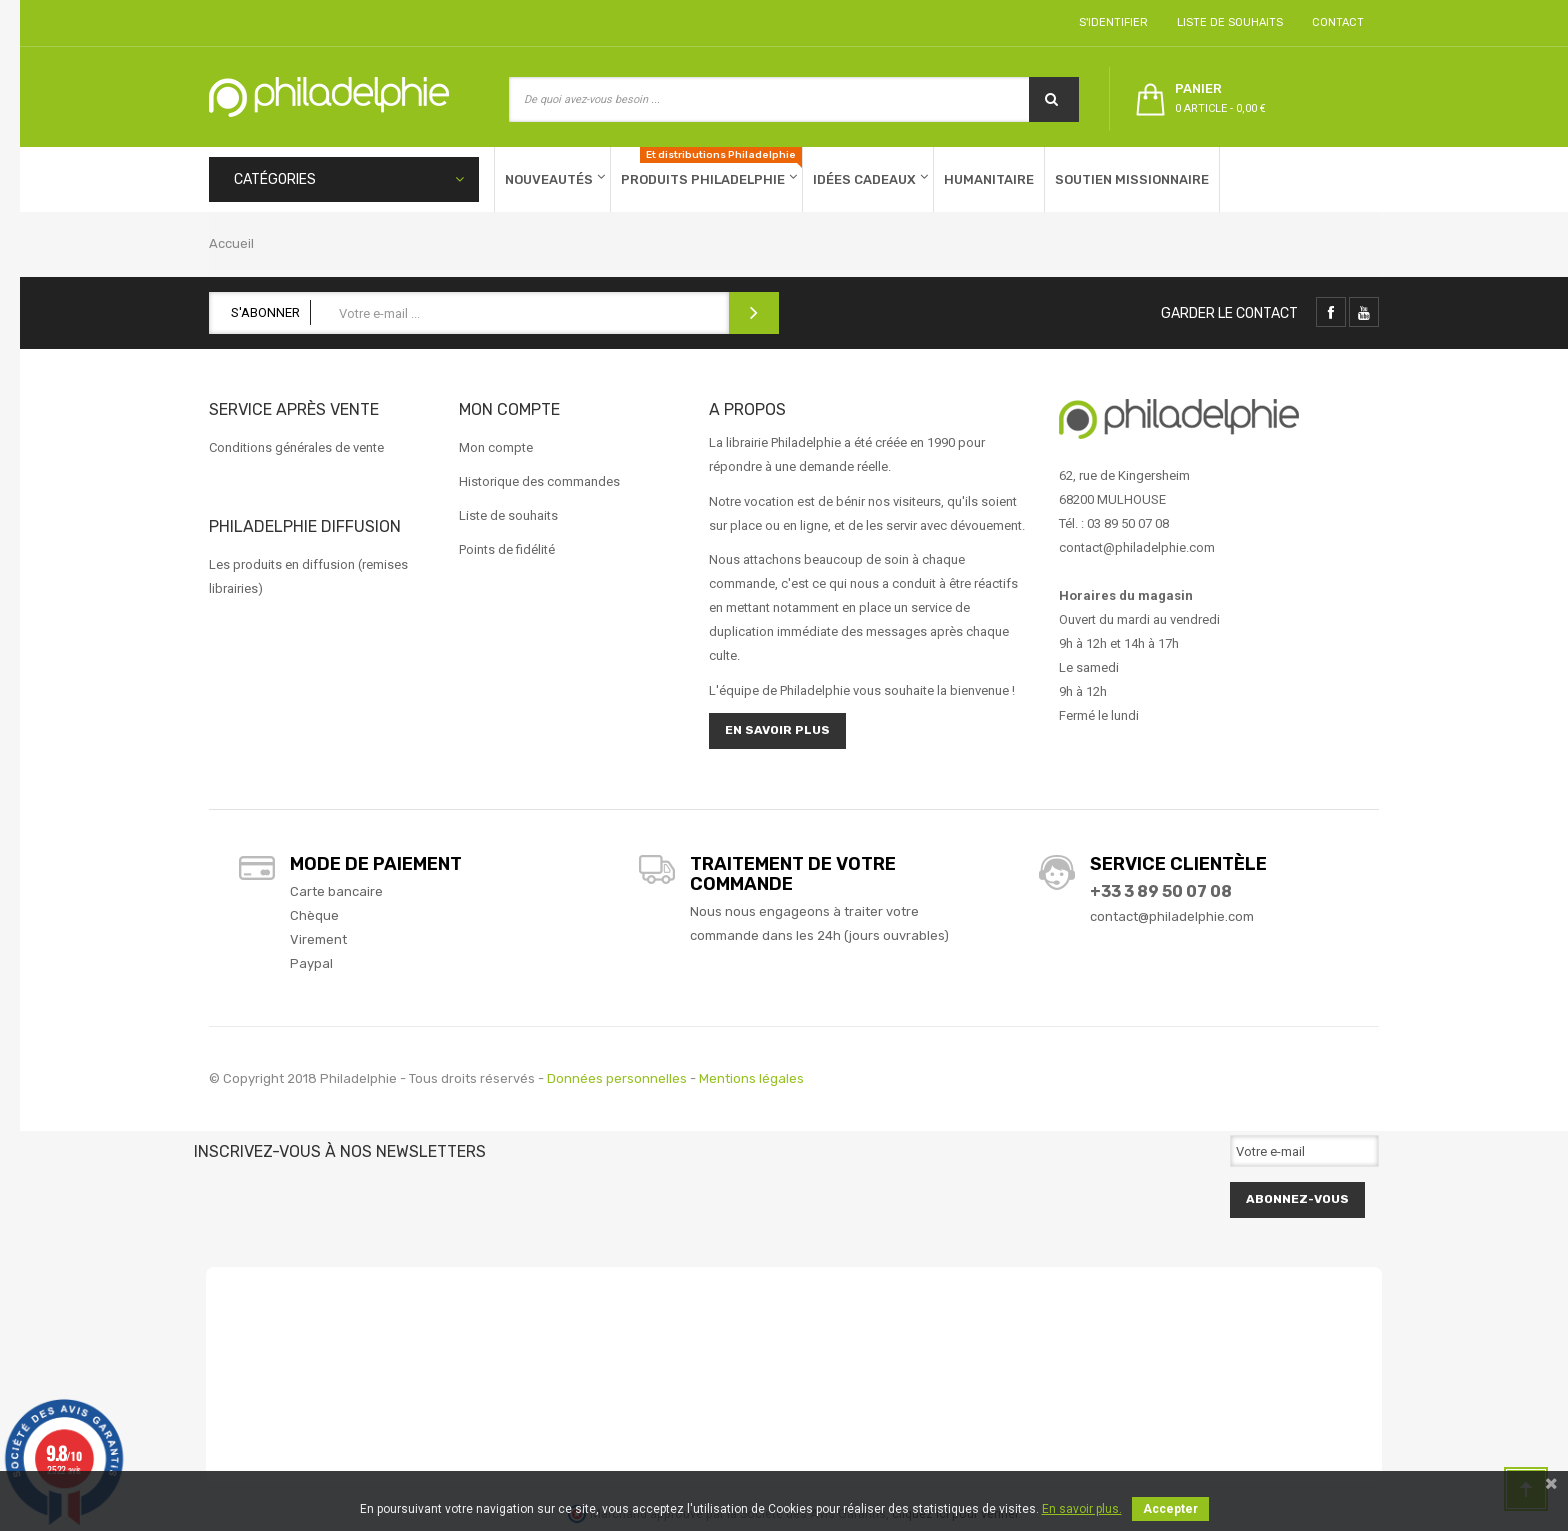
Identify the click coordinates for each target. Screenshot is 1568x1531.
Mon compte (496, 447)
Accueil (231, 243)
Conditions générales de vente (296, 447)
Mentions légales (751, 1078)
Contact (1335, 22)
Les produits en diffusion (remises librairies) (308, 576)
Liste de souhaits (1227, 22)
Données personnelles (617, 1078)
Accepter (1170, 1509)
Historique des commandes (539, 481)
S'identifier (1110, 22)
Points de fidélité (507, 549)
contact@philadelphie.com (1172, 916)
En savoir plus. (1082, 1509)
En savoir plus (777, 730)
